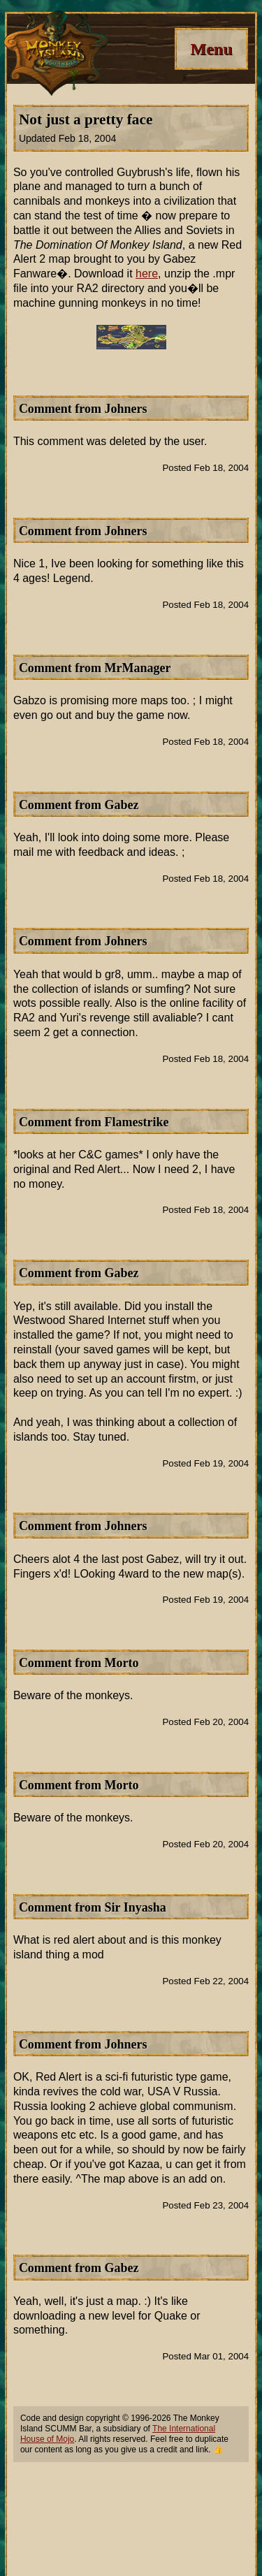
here (147, 273)
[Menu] (211, 49)
